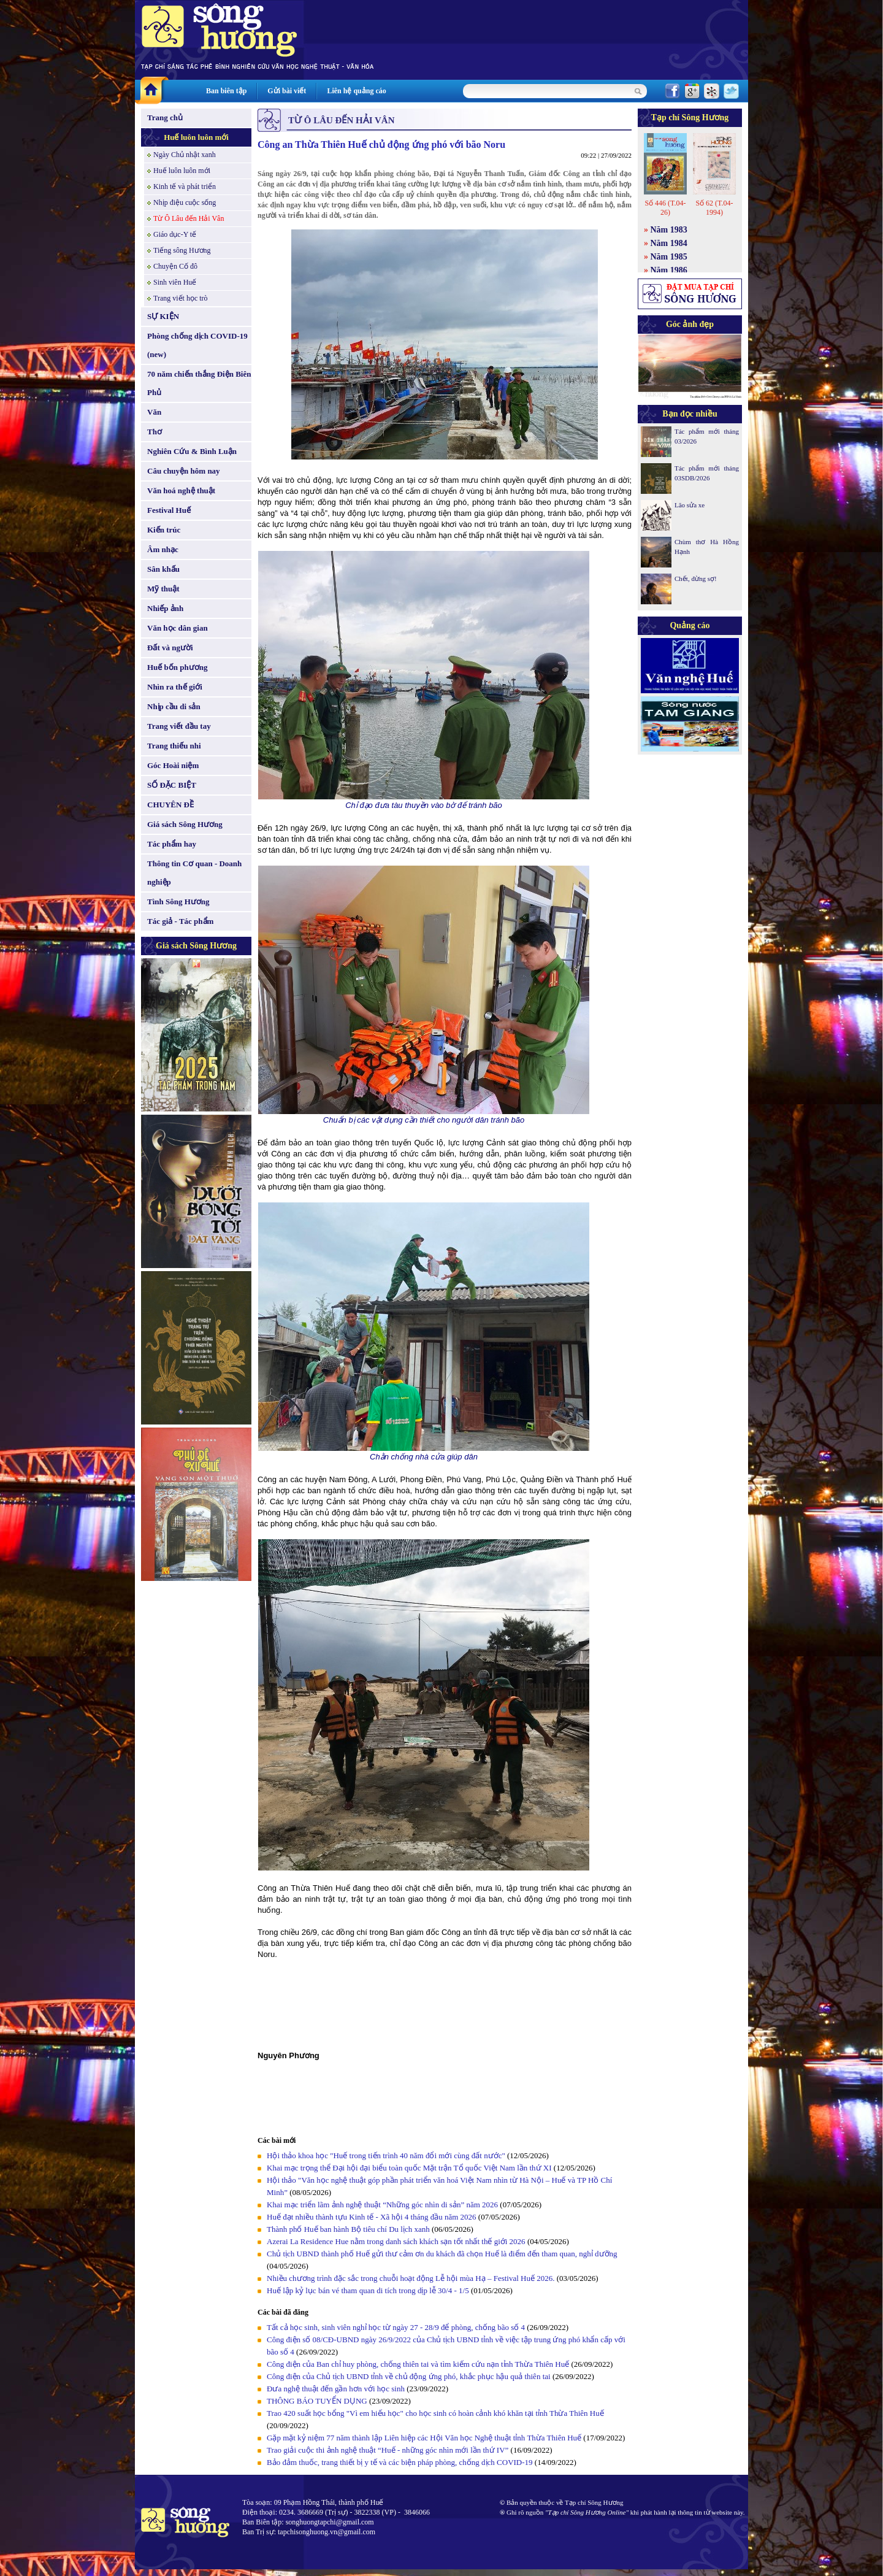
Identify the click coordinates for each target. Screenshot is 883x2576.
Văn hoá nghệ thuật (181, 490)
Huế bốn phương (177, 667)
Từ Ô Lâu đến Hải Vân (188, 218)
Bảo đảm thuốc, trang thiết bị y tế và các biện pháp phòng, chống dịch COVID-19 (400, 2462)
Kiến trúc (163, 529)
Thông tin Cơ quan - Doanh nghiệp (194, 872)
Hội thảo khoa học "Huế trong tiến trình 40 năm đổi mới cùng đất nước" (386, 2155)
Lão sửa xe (690, 505)
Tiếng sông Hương (182, 250)
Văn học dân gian (177, 627)
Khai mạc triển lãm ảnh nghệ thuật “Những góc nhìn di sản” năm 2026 (382, 2204)
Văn (154, 412)
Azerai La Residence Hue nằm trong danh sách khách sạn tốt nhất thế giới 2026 (396, 2241)
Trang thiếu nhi (174, 745)
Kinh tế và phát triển (184, 186)
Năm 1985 (669, 256)
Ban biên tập (226, 91)
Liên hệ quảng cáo (356, 91)
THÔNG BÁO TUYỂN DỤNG (317, 2400)
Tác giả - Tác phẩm (180, 921)
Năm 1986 (669, 270)
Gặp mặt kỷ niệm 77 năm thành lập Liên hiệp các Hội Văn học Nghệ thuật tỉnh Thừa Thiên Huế (424, 2437)
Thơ (154, 431)
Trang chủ (165, 117)
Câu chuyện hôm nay (183, 470)
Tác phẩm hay (171, 843)
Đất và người (170, 647)
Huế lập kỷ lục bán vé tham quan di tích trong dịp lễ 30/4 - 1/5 (368, 2290)
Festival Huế (169, 510)
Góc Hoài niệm (173, 765)
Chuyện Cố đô (175, 266)
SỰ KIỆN (163, 316)
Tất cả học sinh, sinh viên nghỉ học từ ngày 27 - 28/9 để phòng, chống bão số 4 (396, 2327)
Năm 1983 (669, 229)
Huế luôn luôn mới (196, 137)
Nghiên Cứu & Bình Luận (192, 451)
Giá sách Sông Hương (185, 824)
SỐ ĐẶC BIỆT (171, 785)
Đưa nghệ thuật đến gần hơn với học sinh (336, 2388)
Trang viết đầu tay (179, 726)
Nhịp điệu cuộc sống (184, 202)
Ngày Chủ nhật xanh (184, 154)
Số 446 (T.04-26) (665, 208)
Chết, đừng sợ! (696, 578)
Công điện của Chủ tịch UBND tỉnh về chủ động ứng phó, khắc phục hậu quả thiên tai (409, 2376)
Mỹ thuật (163, 588)
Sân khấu (163, 569)
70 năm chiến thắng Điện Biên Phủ (199, 383)
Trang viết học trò (180, 298)
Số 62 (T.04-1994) (714, 208)
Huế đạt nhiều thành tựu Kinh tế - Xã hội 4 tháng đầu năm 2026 (372, 2216)
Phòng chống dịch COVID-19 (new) (197, 345)
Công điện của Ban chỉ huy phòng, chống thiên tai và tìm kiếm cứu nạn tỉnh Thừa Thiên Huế (418, 2364)
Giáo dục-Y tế (174, 234)
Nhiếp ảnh (165, 608)
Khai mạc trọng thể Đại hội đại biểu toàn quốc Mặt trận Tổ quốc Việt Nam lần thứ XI (409, 2167)
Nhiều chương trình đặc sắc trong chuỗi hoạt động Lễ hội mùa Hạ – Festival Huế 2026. (410, 2278)
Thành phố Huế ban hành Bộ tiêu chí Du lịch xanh (348, 2229)
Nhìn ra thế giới (174, 686)
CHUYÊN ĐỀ (170, 804)
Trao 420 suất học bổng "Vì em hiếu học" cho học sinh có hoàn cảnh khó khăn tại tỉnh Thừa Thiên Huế (435, 2413)
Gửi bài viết (286, 91)
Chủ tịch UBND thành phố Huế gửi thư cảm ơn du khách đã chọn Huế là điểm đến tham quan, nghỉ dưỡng (442, 2253)
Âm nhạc (162, 549)
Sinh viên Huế (174, 282)
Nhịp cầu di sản (174, 706)
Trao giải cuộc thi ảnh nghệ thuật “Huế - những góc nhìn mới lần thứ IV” (387, 2450)
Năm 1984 (669, 243)
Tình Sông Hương (178, 901)
